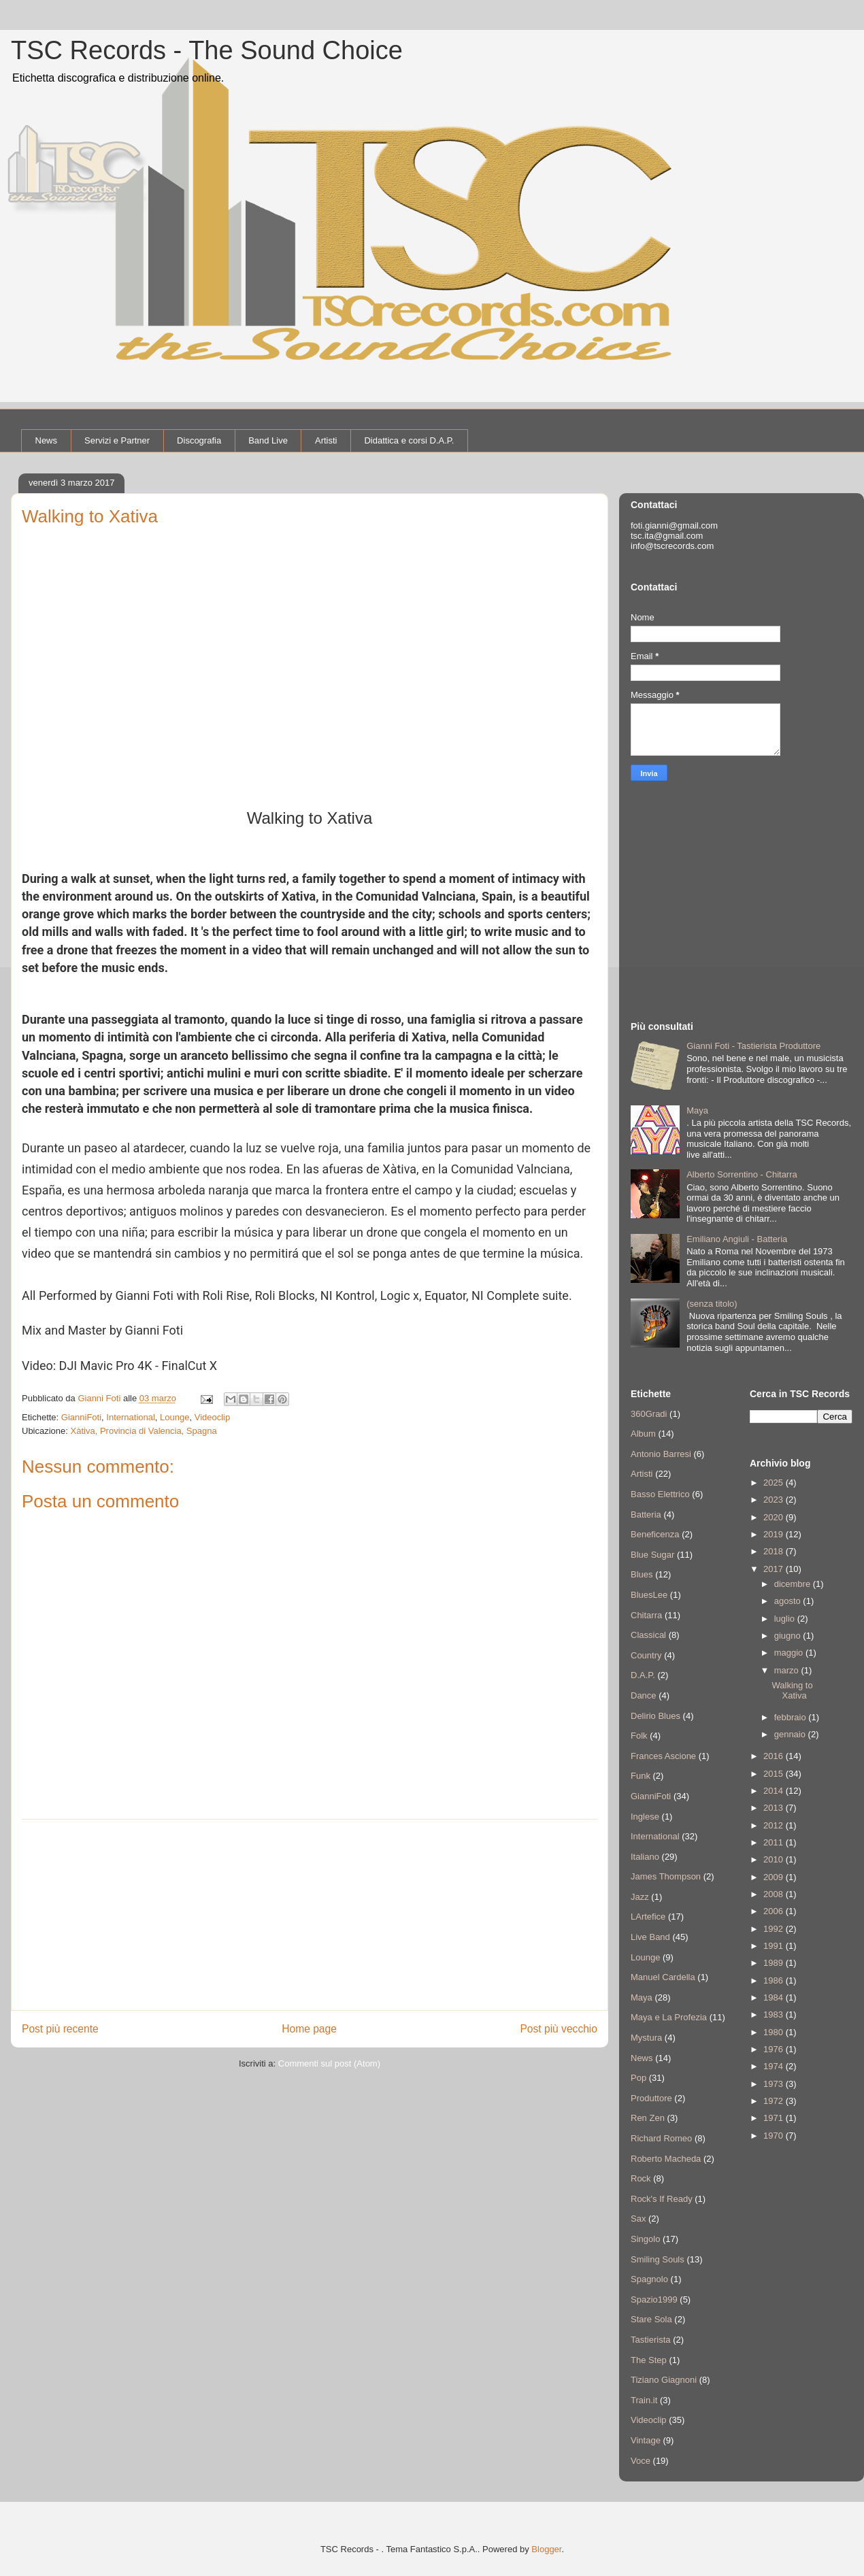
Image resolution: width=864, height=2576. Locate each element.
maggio (789, 1652)
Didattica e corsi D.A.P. (409, 440)
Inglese (645, 1816)
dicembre (793, 1584)
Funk (640, 1776)
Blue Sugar (652, 1555)
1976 (774, 2049)
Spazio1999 (654, 2299)
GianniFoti (81, 1417)
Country (646, 1655)
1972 (774, 2101)
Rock (641, 2178)
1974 (774, 2066)
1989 (774, 1963)
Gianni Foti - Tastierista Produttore (753, 1046)
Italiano (645, 1857)
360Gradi (649, 1414)
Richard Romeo (661, 2138)
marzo (787, 1670)
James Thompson (666, 1876)
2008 (774, 1894)
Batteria (646, 1514)
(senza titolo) (711, 1304)
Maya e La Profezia (669, 2017)
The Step (649, 2360)
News (46, 440)
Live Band (650, 1937)
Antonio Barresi (661, 1454)
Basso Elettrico (660, 1494)
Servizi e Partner (117, 440)
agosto (788, 1601)
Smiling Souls (657, 2259)
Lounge (174, 1417)
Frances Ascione (663, 1756)
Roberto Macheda (666, 2159)
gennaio (791, 1734)
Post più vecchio (558, 2029)
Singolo (645, 2239)
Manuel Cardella (663, 1977)
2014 (774, 1791)
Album (643, 1433)
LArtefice (648, 1916)
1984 (774, 1997)
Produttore (651, 2098)
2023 (774, 1499)
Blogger (546, 2549)
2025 (774, 1482)
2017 (774, 1569)
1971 (774, 2118)
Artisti (326, 440)
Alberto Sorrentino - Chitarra (741, 1174)
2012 (774, 1825)
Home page (309, 2029)
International (130, 1417)
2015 (774, 1774)
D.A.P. (643, 1675)
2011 (774, 1842)
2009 (774, 1877)
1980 (774, 2032)
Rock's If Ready (662, 2199)
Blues (642, 1574)
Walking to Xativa (791, 1690)
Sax (638, 2218)
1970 (774, 2135)
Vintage (646, 2440)
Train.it (644, 2400)
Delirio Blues (655, 1716)
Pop (638, 2078)
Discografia (199, 440)
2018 (774, 1551)
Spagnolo (649, 2279)
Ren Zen (648, 2118)
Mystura (646, 2038)
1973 (774, 2084)
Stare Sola (651, 2319)
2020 (774, 1517)
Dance (644, 1695)
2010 (774, 1859)
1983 (774, 2014)
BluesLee (649, 1595)
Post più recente (60, 2029)
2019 (774, 1534)
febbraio (791, 1717)
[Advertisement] (309, 1915)
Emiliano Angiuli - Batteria (736, 1239)
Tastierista (651, 2340)
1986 (774, 1980)
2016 (774, 1756)
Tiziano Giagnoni (664, 2380)
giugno (788, 1635)
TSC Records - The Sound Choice (207, 50)
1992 (774, 1929)
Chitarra (646, 1615)
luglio (785, 1618)
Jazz (640, 1897)
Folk (639, 1735)
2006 (774, 1911)
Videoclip (213, 1417)
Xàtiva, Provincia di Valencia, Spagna (144, 1431)
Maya (697, 1110)
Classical (648, 1635)
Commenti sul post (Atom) (329, 2063)
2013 (774, 1808)
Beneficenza (655, 1534)
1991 (774, 1946)
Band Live (268, 440)
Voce (640, 2461)
